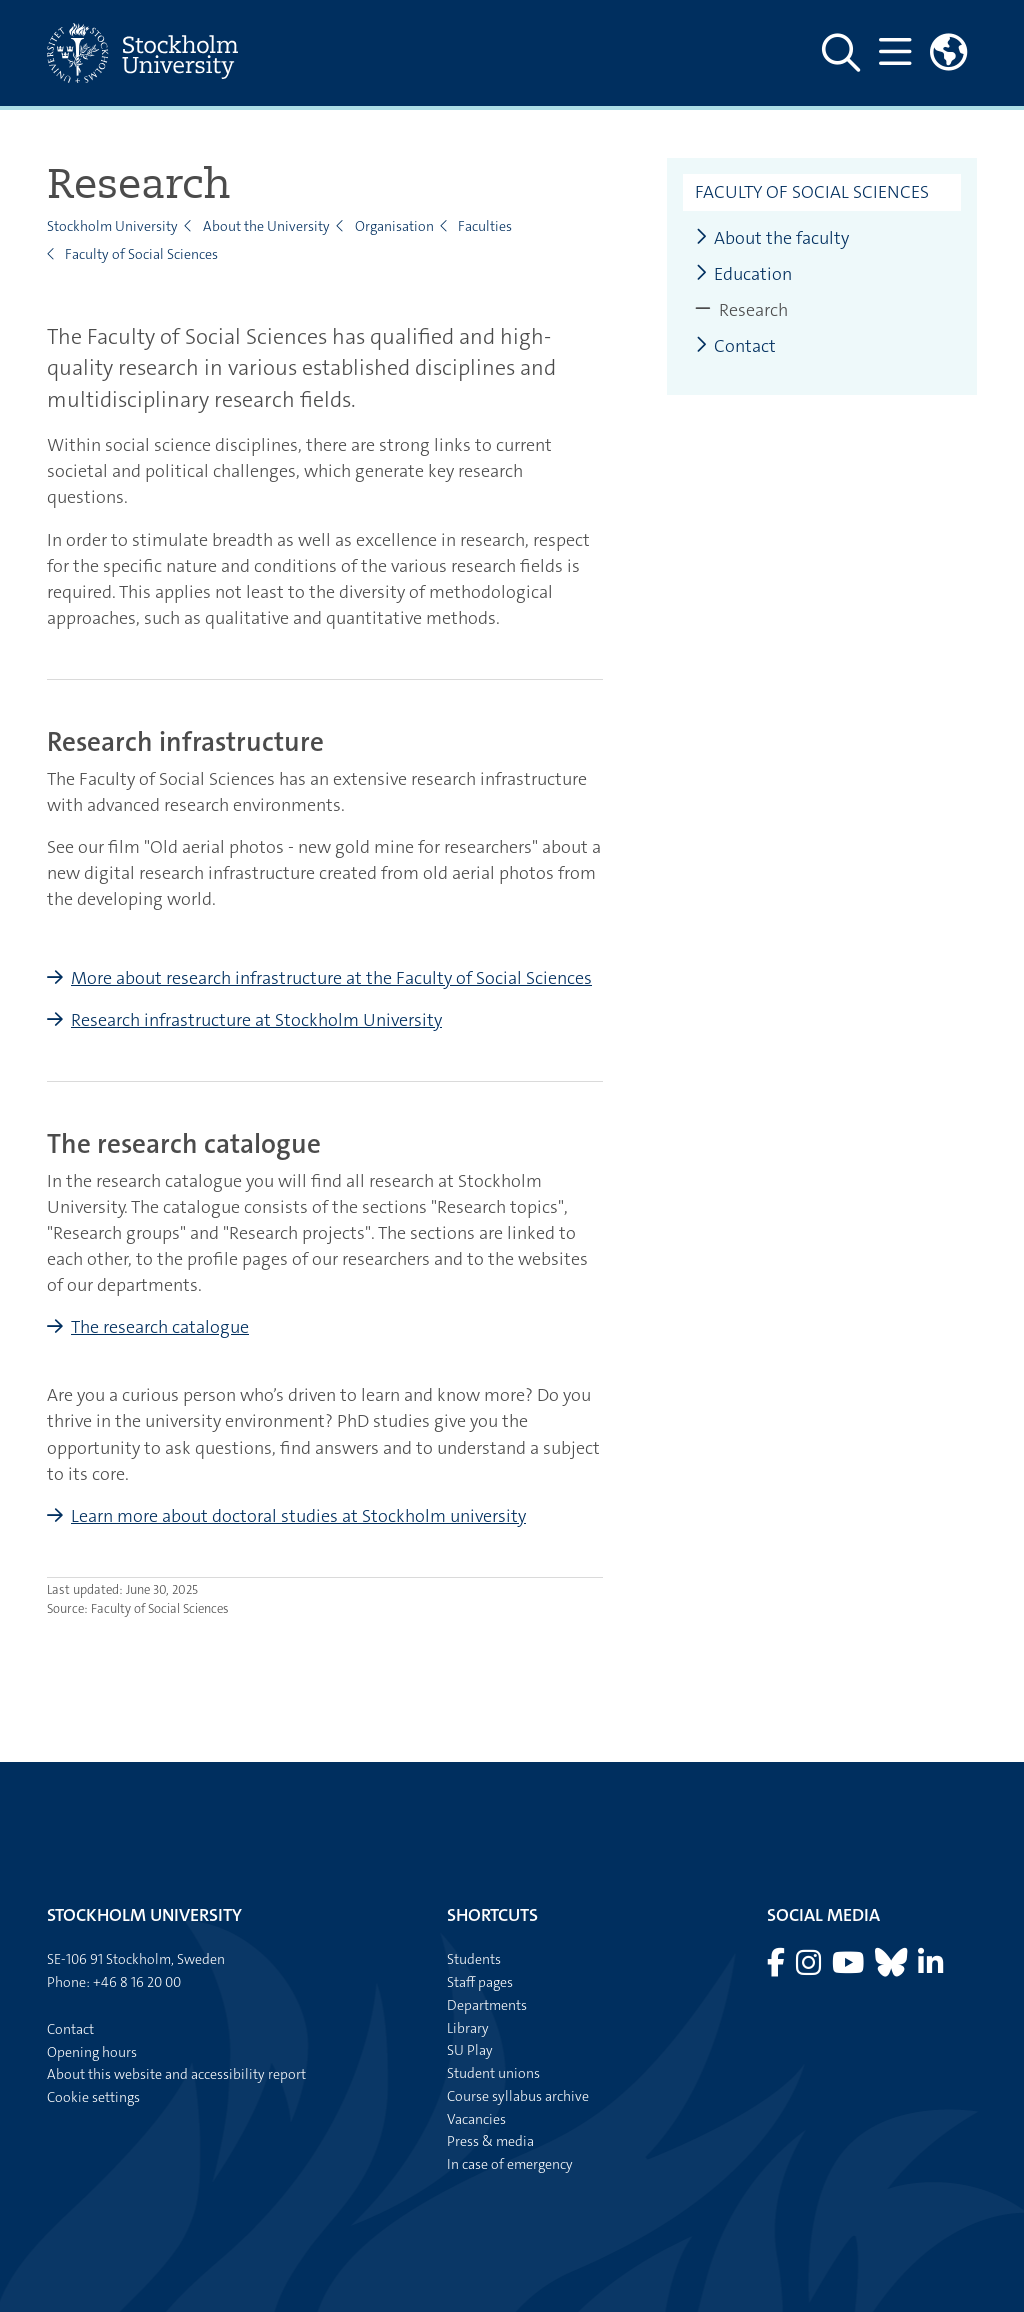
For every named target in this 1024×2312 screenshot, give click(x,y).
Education (743, 274)
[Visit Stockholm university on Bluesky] (892, 1968)
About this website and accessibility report (176, 2074)
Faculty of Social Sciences (141, 254)
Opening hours (92, 2052)
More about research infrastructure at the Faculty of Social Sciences (331, 978)
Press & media (490, 2141)
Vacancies (476, 2119)
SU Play (470, 2050)
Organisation (394, 226)
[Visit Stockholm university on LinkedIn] (930, 1968)
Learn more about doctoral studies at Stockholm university (298, 1516)
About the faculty (772, 238)
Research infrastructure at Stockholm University (256, 1020)
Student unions (493, 2073)
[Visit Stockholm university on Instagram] (810, 1968)
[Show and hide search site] (838, 53)
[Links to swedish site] (948, 53)
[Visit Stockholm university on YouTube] (849, 1968)
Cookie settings (93, 2097)
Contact (735, 346)
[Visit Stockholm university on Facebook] (777, 1968)
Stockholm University (112, 226)
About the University (266, 226)
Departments (487, 2005)
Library (468, 2028)
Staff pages (480, 1982)
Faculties (485, 226)
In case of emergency (510, 2164)
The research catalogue (160, 1327)
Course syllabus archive (518, 2096)
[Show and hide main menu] (892, 53)
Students (474, 1959)
